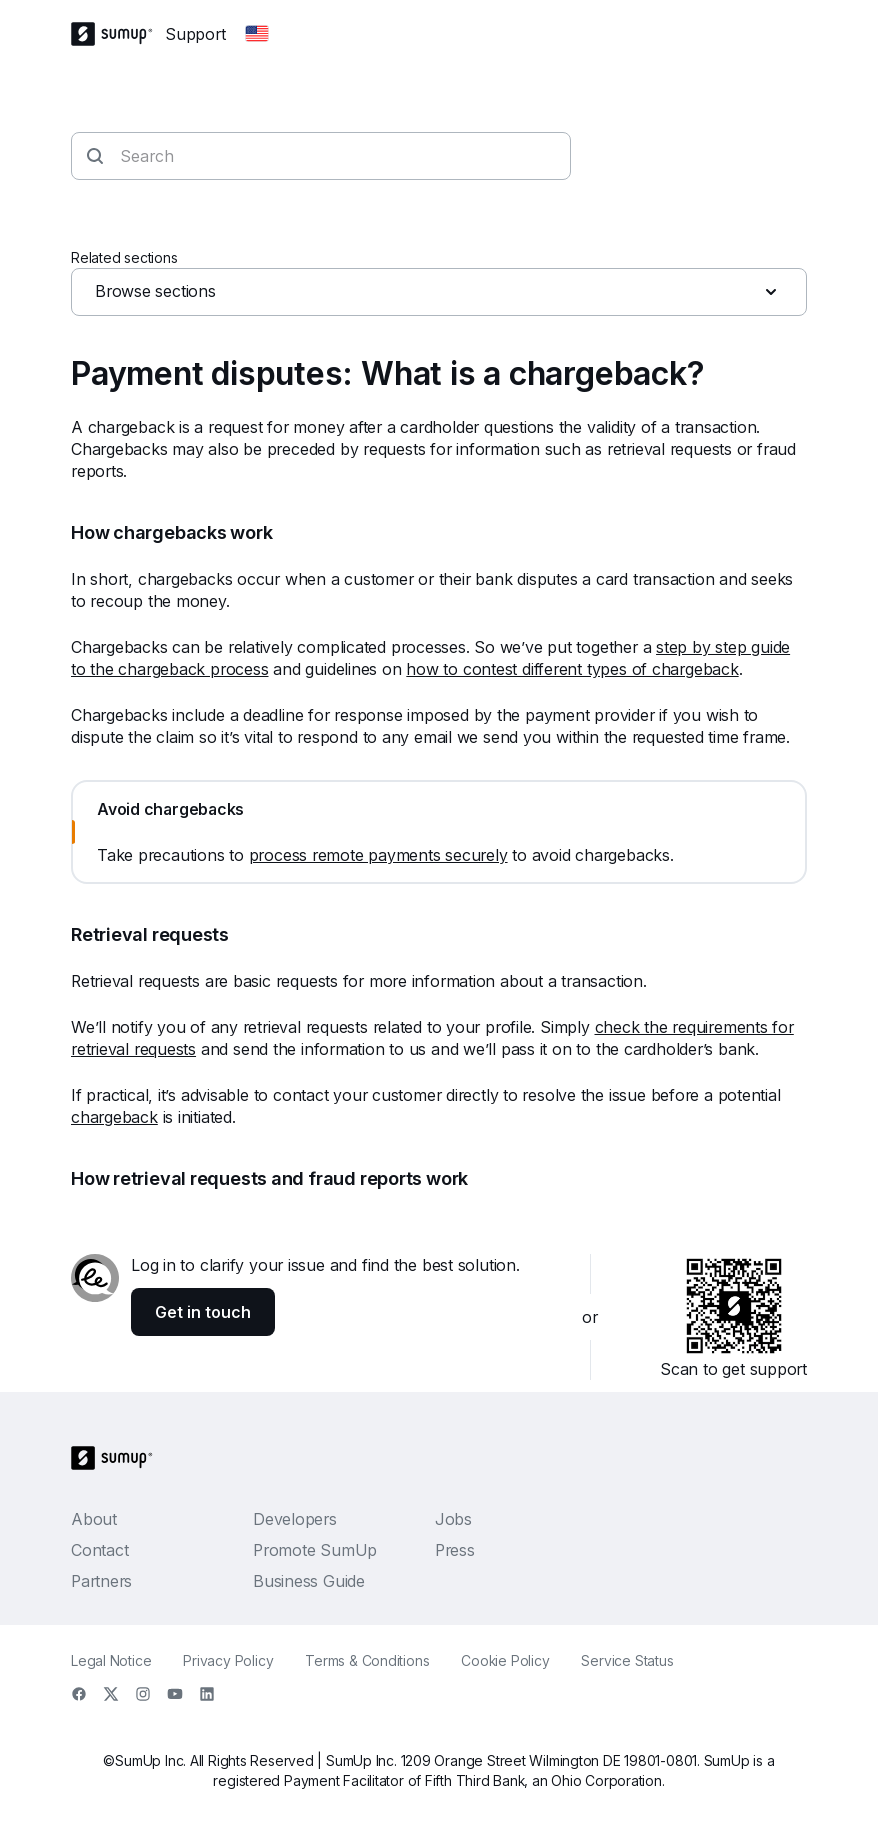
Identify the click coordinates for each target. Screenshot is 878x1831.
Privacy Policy (228, 1660)
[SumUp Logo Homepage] (118, 34)
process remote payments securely (378, 855)
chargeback (114, 1117)
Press (455, 1550)
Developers (295, 1519)
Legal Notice (111, 1660)
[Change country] (257, 34)
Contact (99, 1550)
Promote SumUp (315, 1550)
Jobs (453, 1519)
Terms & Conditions (367, 1660)
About (94, 1519)
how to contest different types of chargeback (572, 669)
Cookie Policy (505, 1660)
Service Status (627, 1660)
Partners (101, 1581)
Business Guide (309, 1581)
